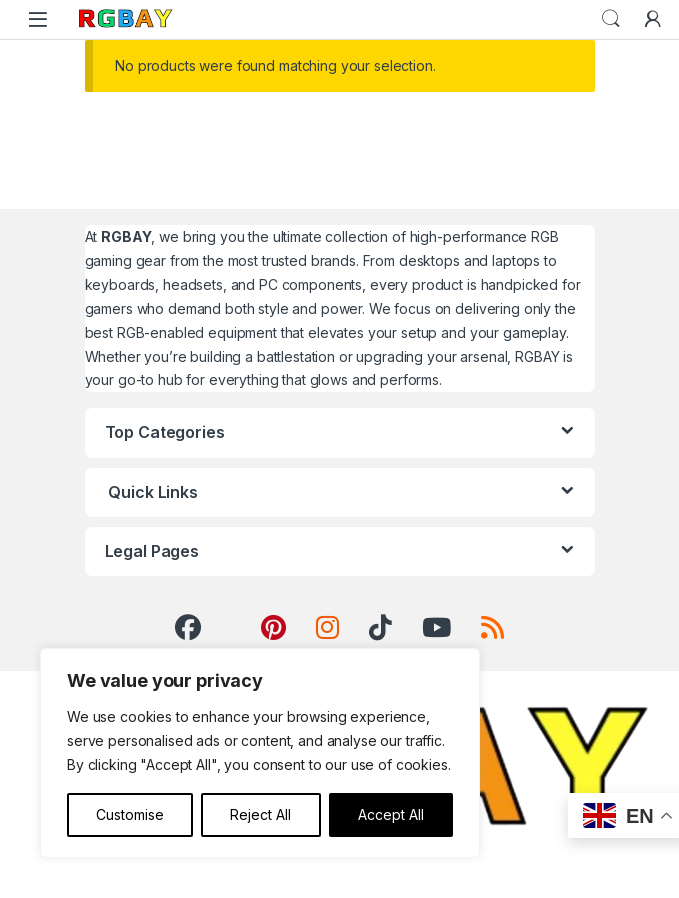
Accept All (391, 814)
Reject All (260, 814)
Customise (130, 814)
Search (611, 19)
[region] (260, 753)
